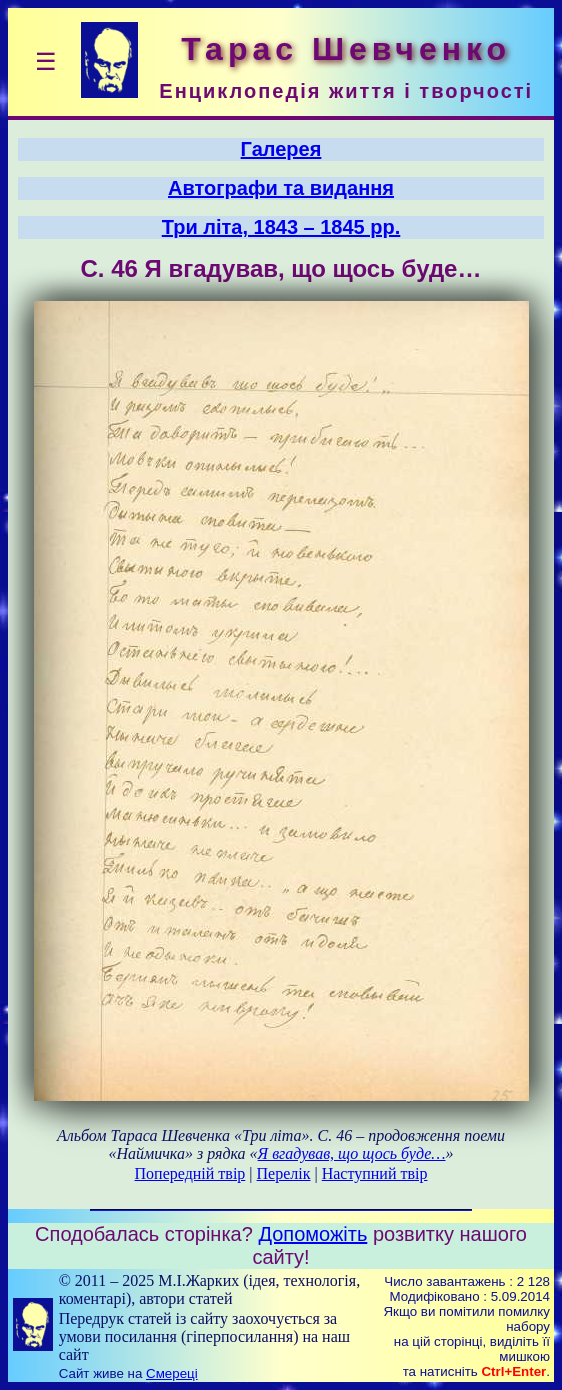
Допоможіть (312, 1234)
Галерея (281, 149)
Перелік (284, 1173)
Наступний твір (375, 1173)
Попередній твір (190, 1173)
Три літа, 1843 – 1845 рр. (281, 227)
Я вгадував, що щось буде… (352, 1153)
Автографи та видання (281, 188)
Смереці (172, 1373)
